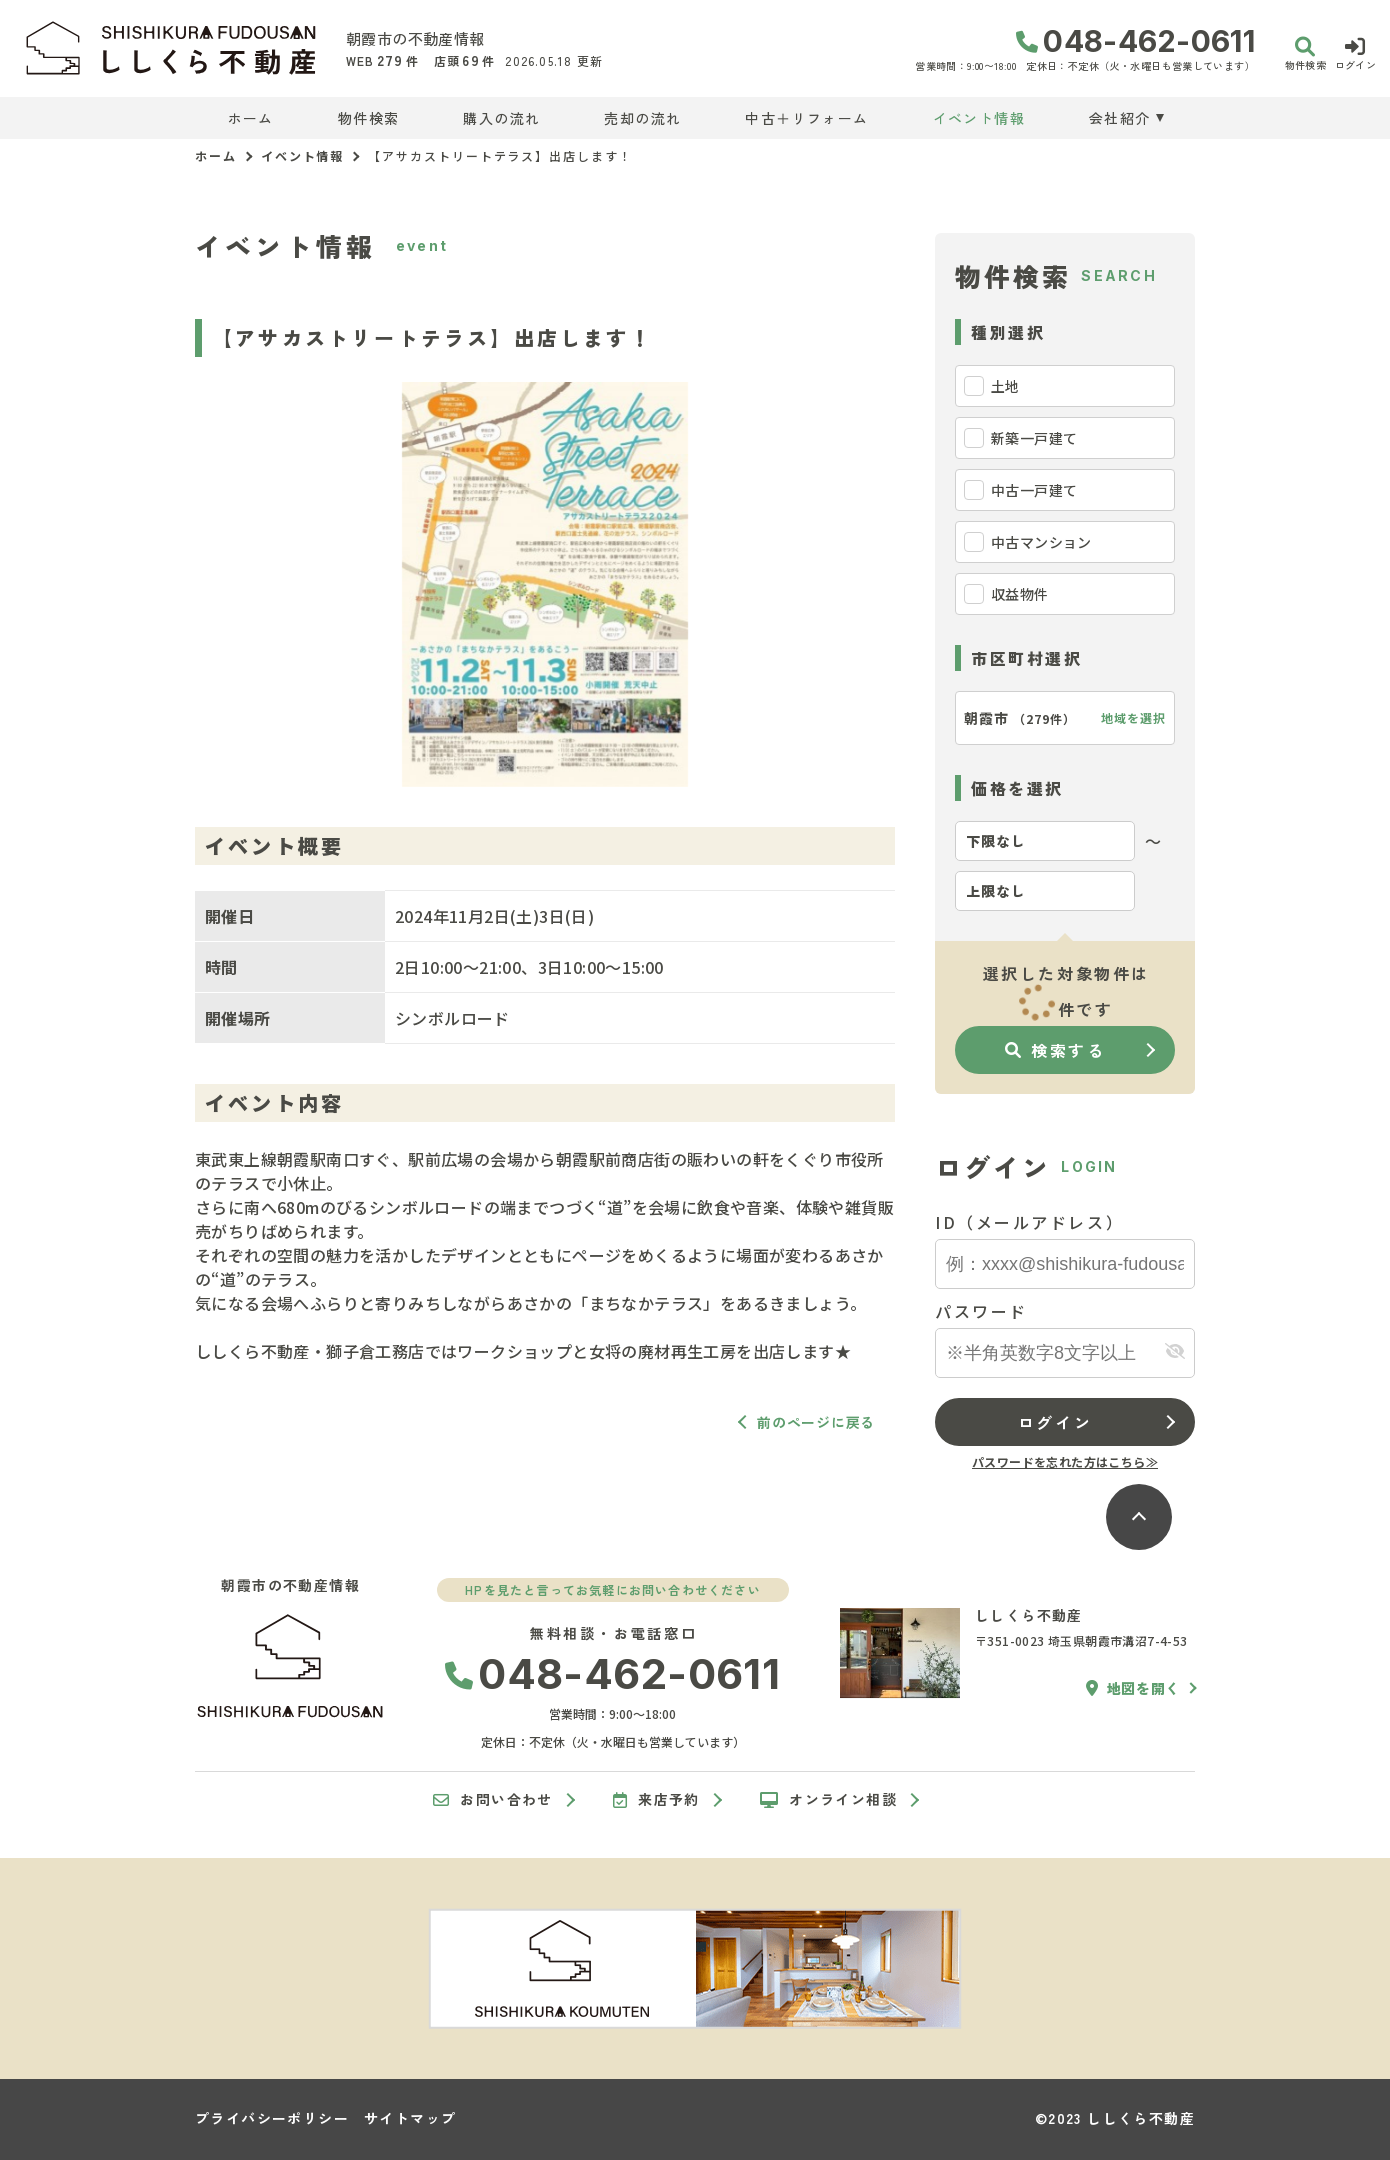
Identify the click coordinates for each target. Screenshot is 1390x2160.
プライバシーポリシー (272, 2118)
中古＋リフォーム (806, 118)
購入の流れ (501, 118)
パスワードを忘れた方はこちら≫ (1065, 1461)
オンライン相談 (828, 1800)
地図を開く (1133, 1688)
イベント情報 (979, 118)
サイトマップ (410, 2118)
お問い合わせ (493, 1800)
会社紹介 (1120, 118)
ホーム (251, 118)
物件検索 (369, 118)
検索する (1055, 1050)
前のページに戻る (816, 1422)
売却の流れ (642, 118)
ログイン (1055, 1422)
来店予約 (656, 1800)
